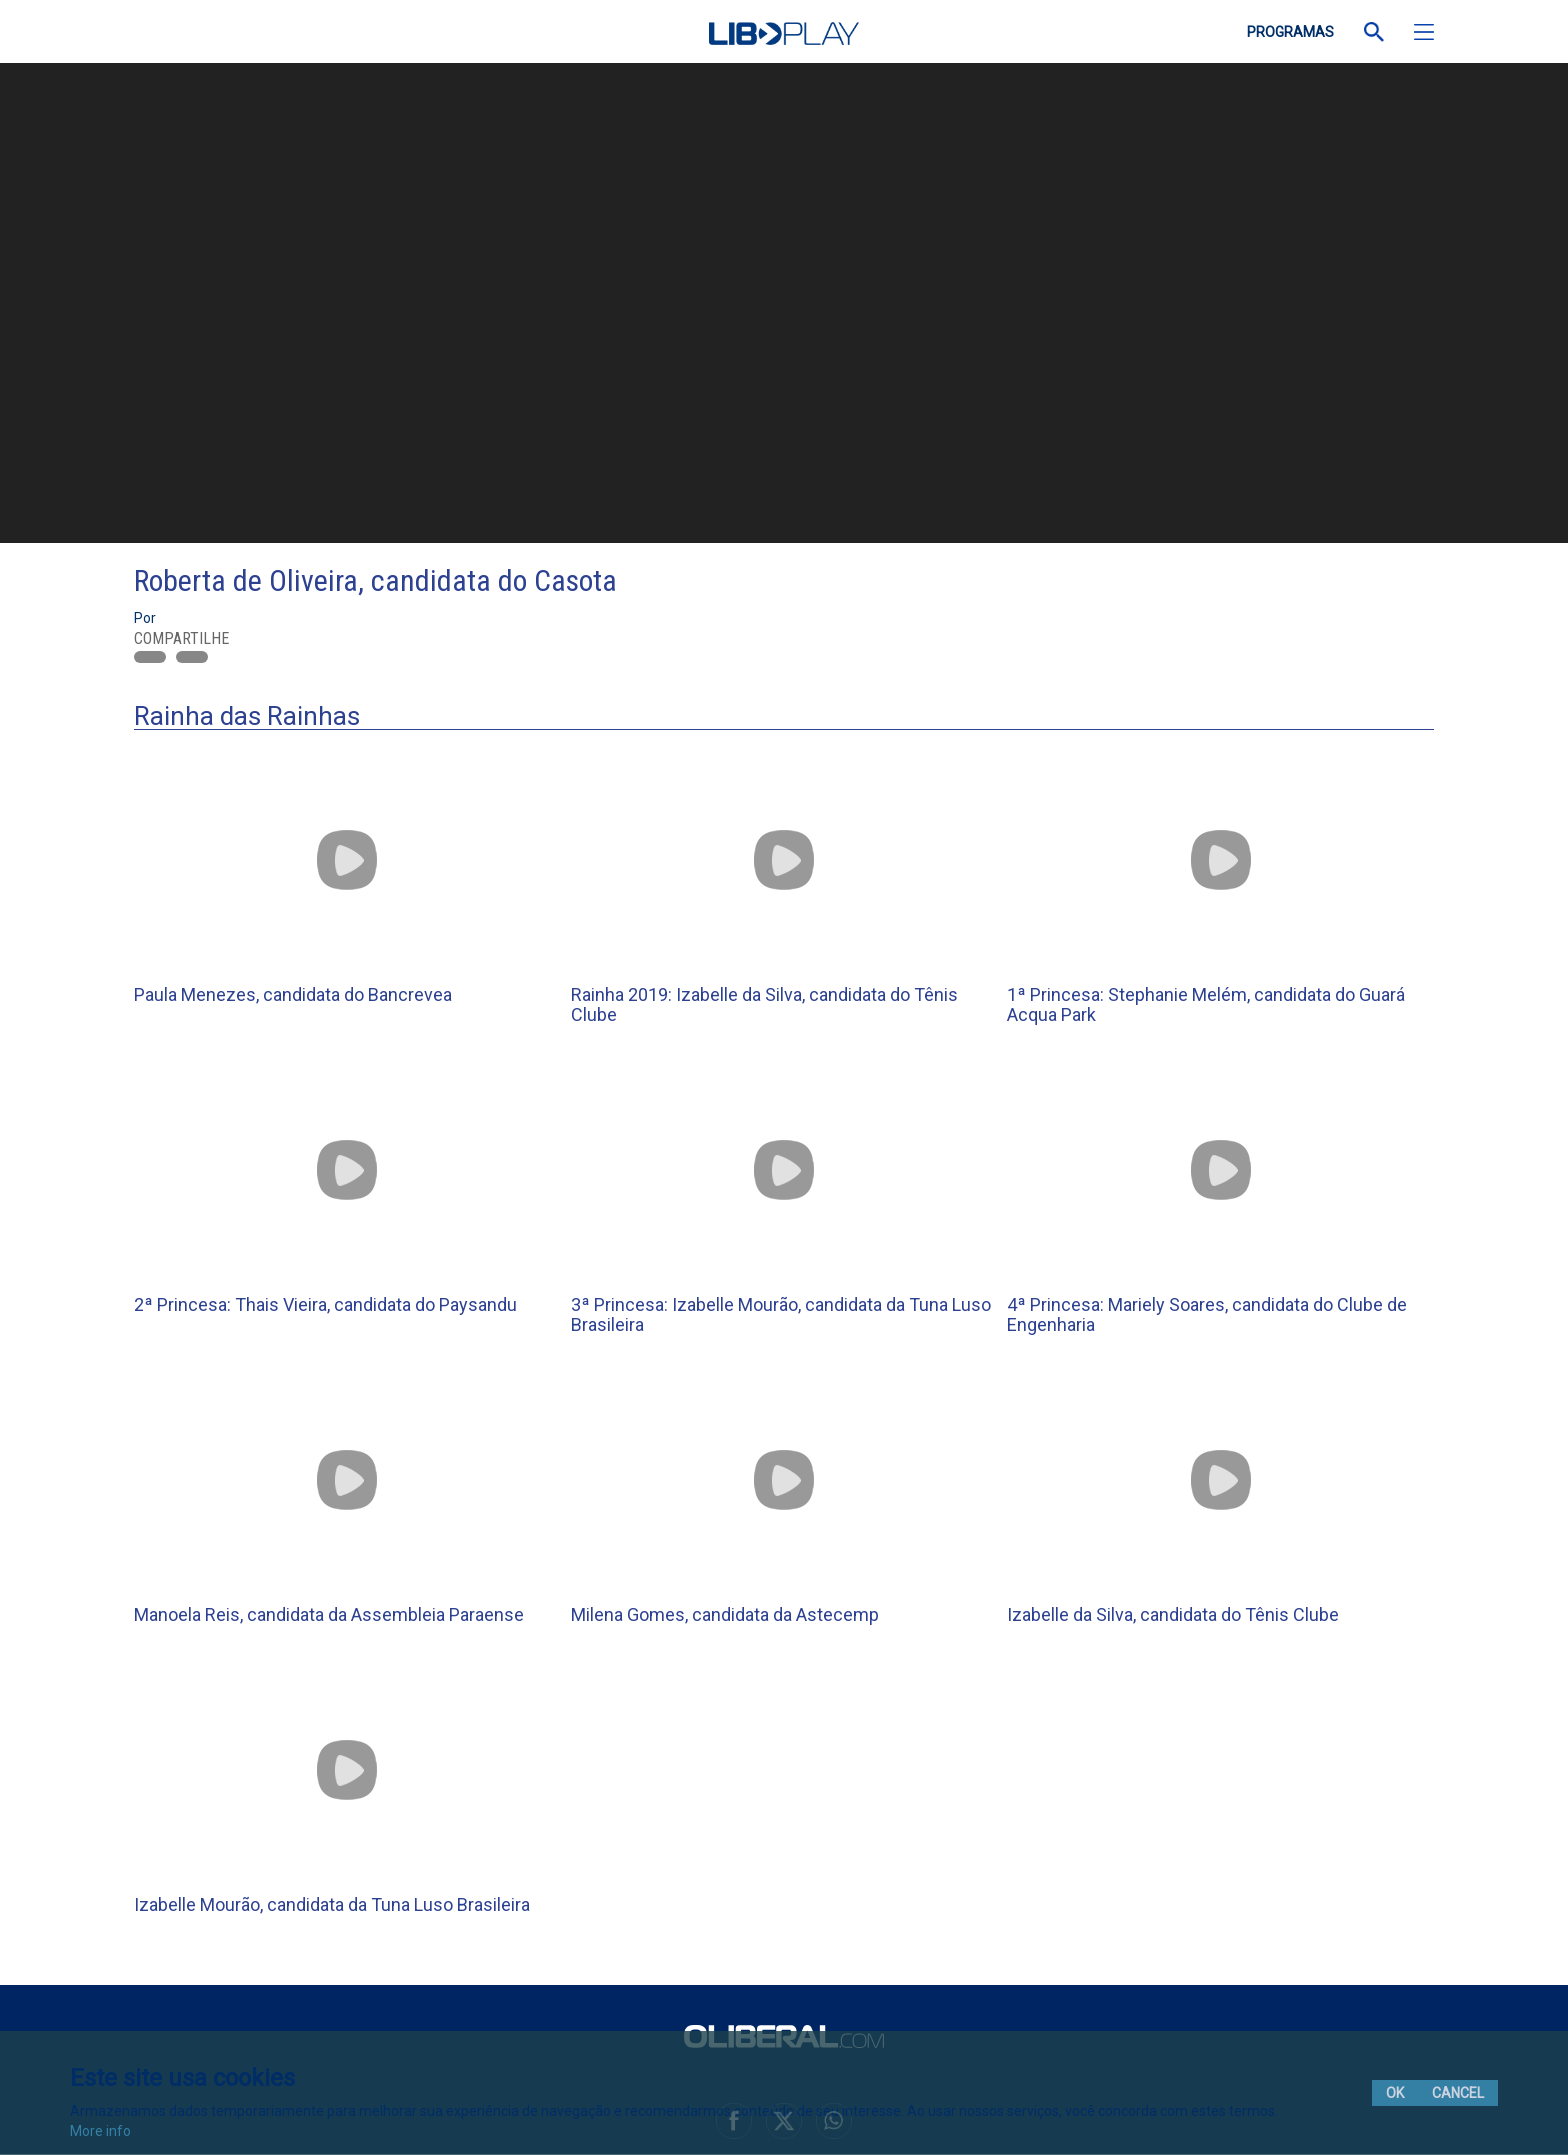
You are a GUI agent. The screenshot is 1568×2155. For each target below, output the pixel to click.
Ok (1395, 2093)
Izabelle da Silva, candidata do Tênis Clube (1173, 1614)
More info (100, 2131)
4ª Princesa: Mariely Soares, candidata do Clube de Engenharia (1207, 1314)
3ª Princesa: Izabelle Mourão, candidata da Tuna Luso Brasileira (781, 1314)
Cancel (1458, 2093)
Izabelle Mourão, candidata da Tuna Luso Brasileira (332, 1904)
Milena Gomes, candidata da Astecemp (725, 1614)
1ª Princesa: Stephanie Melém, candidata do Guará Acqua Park (1206, 1004)
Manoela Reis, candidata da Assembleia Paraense (329, 1614)
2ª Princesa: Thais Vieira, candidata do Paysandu (325, 1304)
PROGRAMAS (1290, 32)
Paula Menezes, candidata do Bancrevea (293, 994)
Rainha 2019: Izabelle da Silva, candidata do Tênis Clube (764, 1004)
